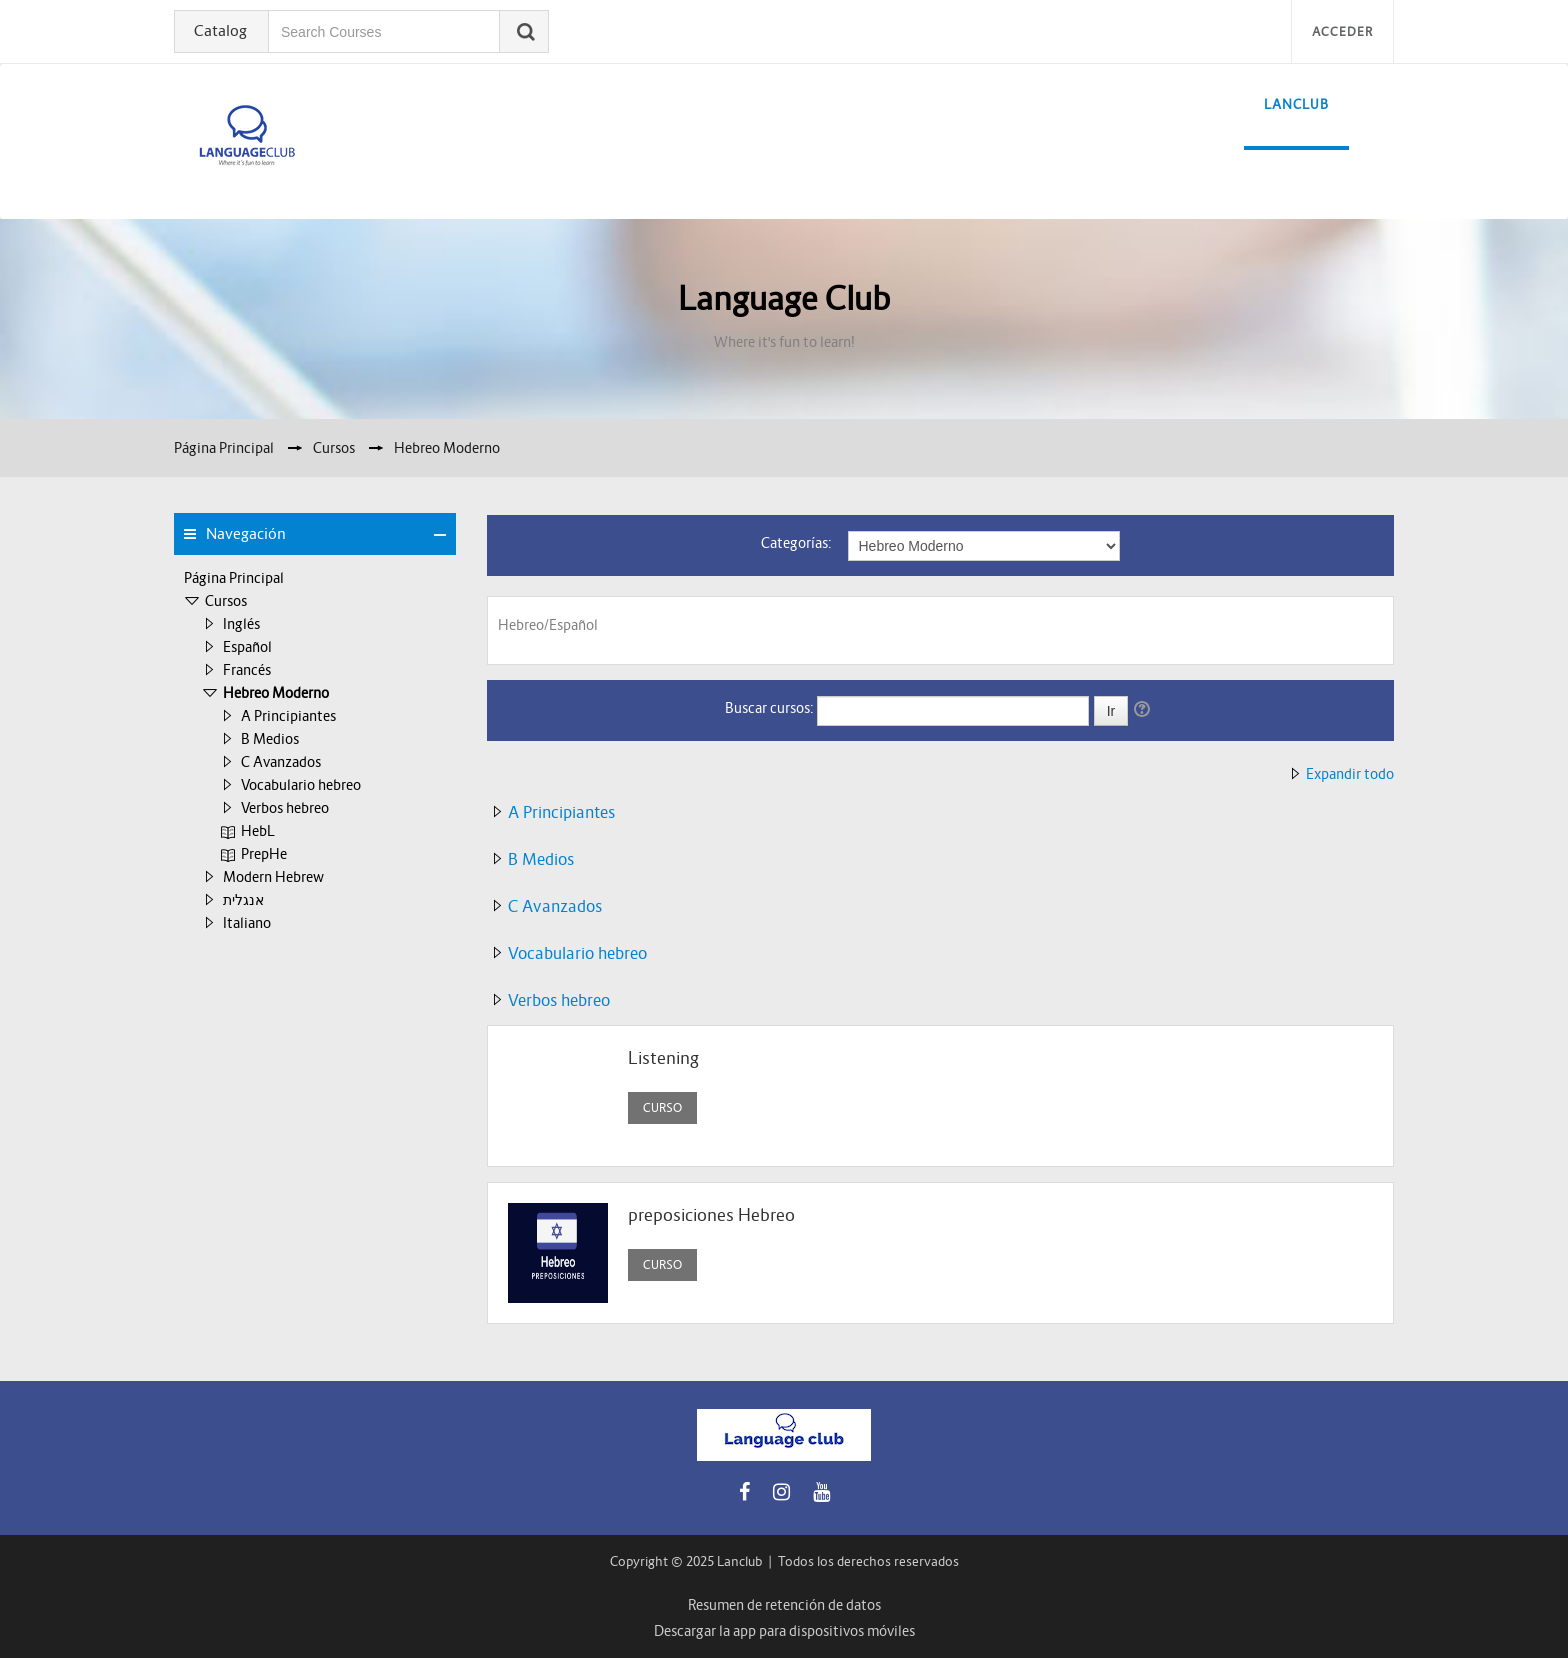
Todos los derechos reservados (868, 1561)
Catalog (220, 30)
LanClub (1296, 104)
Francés (247, 670)
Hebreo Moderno (276, 693)
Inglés (241, 624)
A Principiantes (288, 716)
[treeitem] (315, 578)
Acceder (1342, 31)
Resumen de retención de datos (784, 1605)
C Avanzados (281, 762)
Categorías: (796, 543)
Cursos (226, 601)
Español (247, 647)
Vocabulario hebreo (301, 785)
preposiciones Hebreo (711, 1215)
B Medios (270, 739)
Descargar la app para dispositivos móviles (784, 1631)
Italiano (247, 923)
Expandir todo (1350, 774)
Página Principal (234, 578)
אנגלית (243, 900)
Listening (663, 1058)
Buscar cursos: (771, 708)
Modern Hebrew (273, 877)
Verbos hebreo (285, 808)
